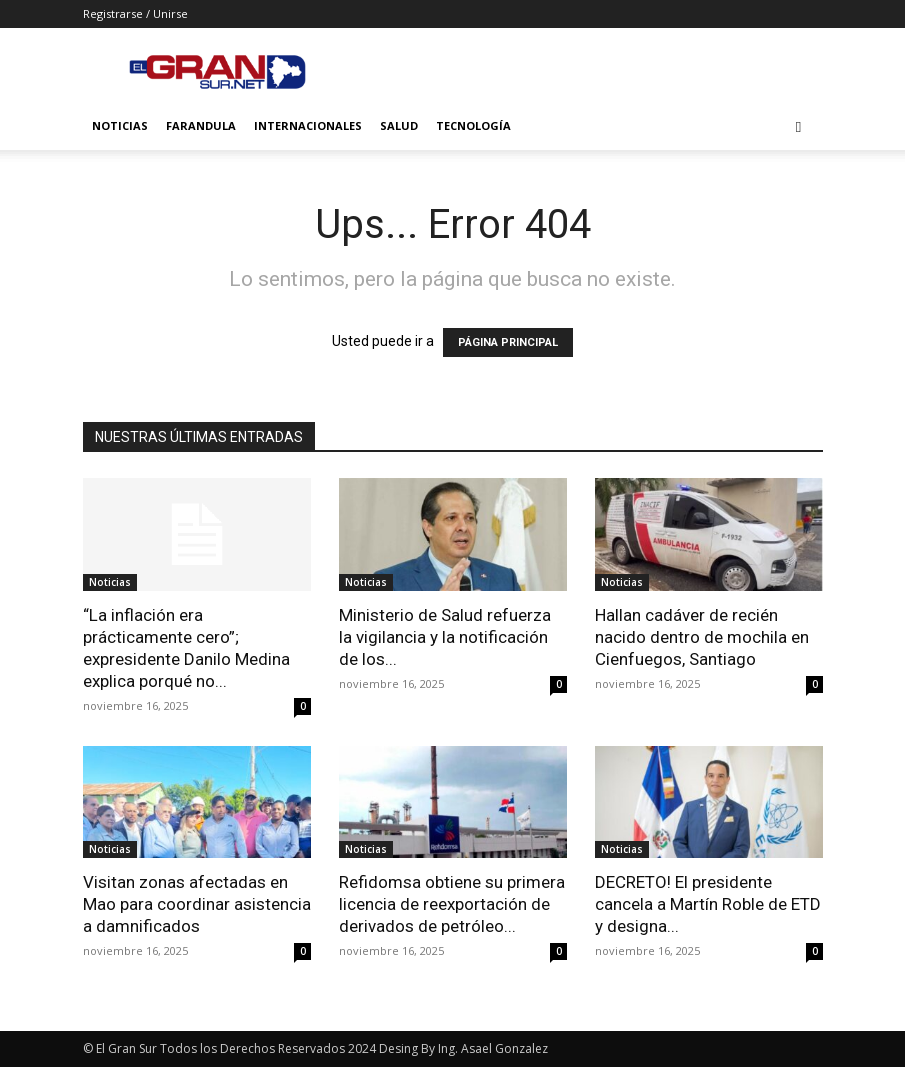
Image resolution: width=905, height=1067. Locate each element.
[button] (799, 126)
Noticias (120, 125)
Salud (399, 125)
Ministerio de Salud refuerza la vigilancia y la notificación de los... (445, 637)
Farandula (201, 125)
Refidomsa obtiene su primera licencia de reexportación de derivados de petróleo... (452, 904)
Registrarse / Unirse (135, 13)
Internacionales (308, 125)
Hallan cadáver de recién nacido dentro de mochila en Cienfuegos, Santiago (702, 637)
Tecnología (473, 125)
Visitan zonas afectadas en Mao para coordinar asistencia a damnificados (197, 904)
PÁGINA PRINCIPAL (508, 342)
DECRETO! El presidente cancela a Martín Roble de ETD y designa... (708, 904)
